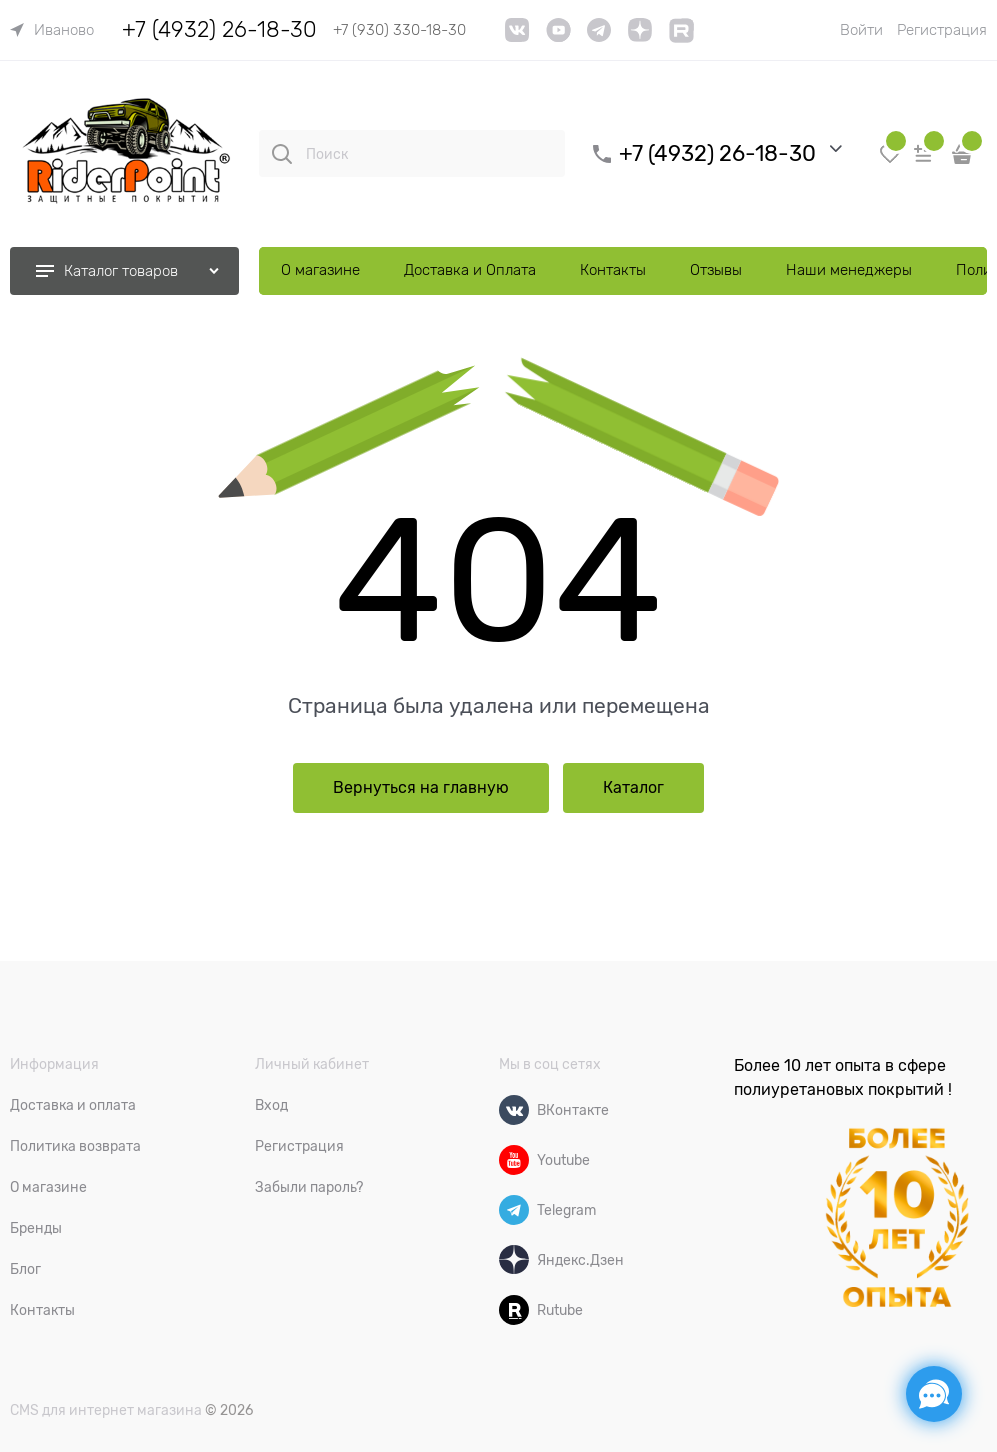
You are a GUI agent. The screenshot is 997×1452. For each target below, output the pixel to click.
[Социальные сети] (934, 1394)
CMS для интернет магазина (106, 1410)
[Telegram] (514, 1210)
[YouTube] (558, 37)
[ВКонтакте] (514, 1110)
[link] (52, 30)
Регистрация (942, 30)
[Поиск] (282, 154)
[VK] (517, 37)
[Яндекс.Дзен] (514, 1260)
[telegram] (599, 37)
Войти (861, 30)
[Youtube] (514, 1160)
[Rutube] (514, 1310)
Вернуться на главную (421, 788)
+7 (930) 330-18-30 (399, 30)
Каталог (633, 788)
